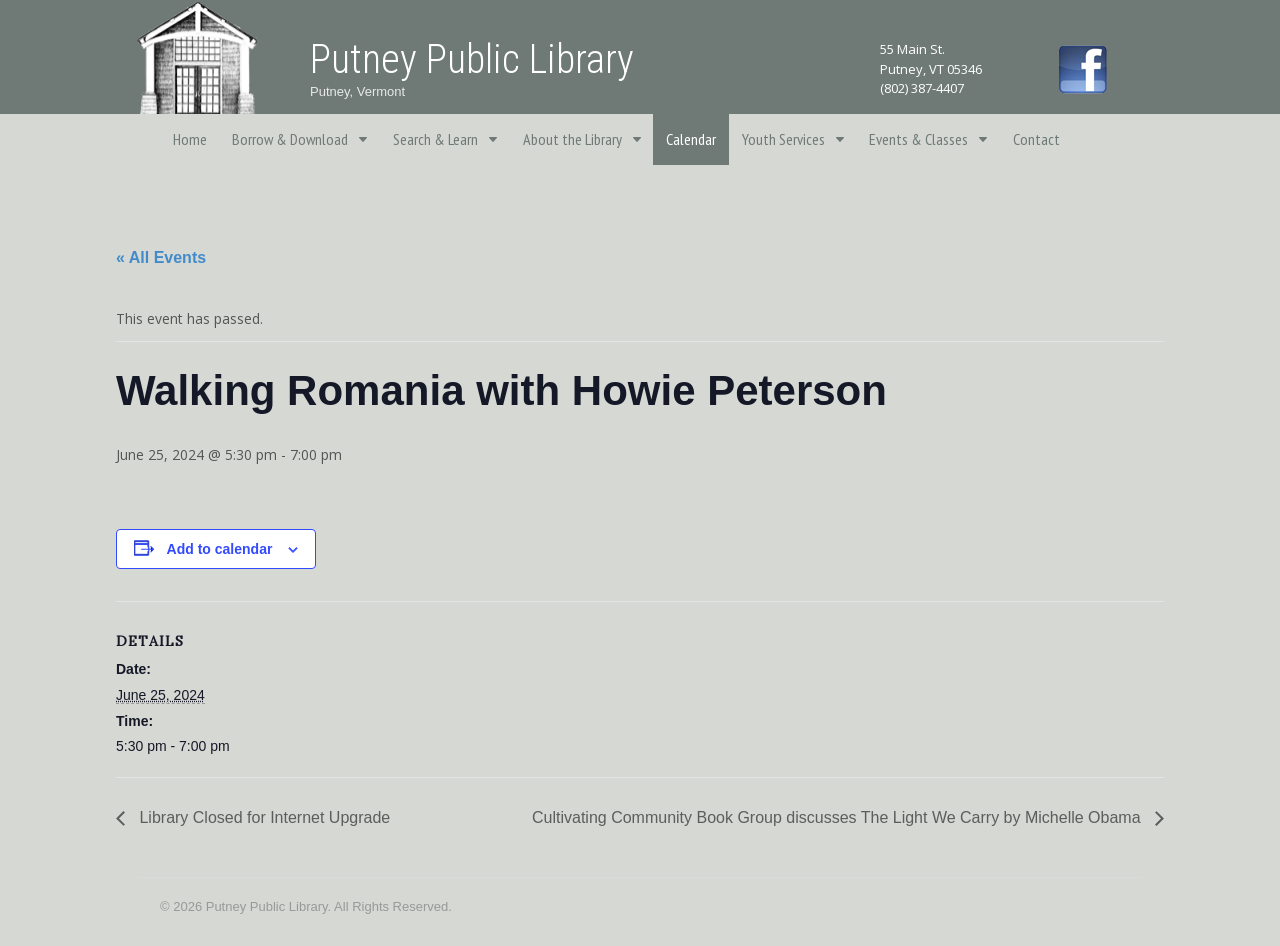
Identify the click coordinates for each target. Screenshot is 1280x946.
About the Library (572, 139)
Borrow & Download (290, 139)
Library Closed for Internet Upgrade (262, 817)
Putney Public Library (472, 59)
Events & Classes (918, 139)
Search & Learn (435, 139)
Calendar (691, 139)
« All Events (161, 257)
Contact (1036, 139)
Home (190, 139)
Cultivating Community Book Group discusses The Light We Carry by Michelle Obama (838, 817)
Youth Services (783, 139)
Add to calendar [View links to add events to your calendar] (220, 549)
